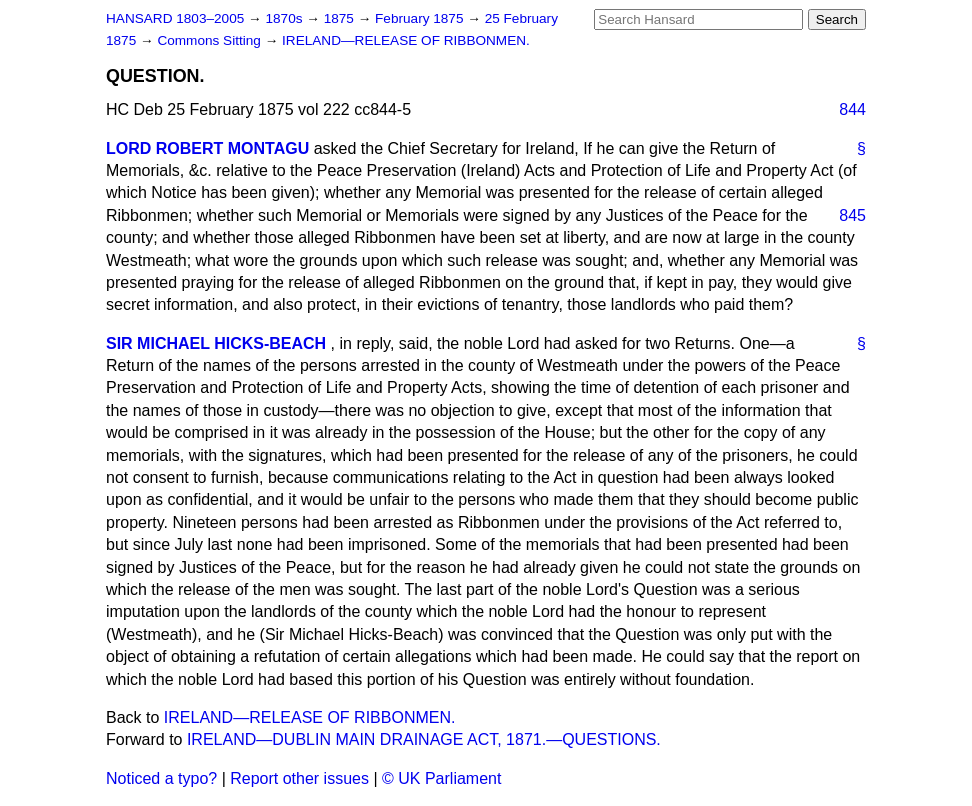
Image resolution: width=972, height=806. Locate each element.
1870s (285, 18)
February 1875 (421, 18)
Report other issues (299, 778)
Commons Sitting (210, 40)
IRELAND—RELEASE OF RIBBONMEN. (406, 40)
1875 (341, 18)
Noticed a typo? (161, 778)
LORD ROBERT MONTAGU (207, 148)
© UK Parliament (441, 778)
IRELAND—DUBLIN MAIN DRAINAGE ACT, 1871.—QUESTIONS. (424, 739)
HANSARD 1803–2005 (175, 18)
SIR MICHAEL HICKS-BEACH (216, 343)
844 (852, 109)
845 (852, 215)
